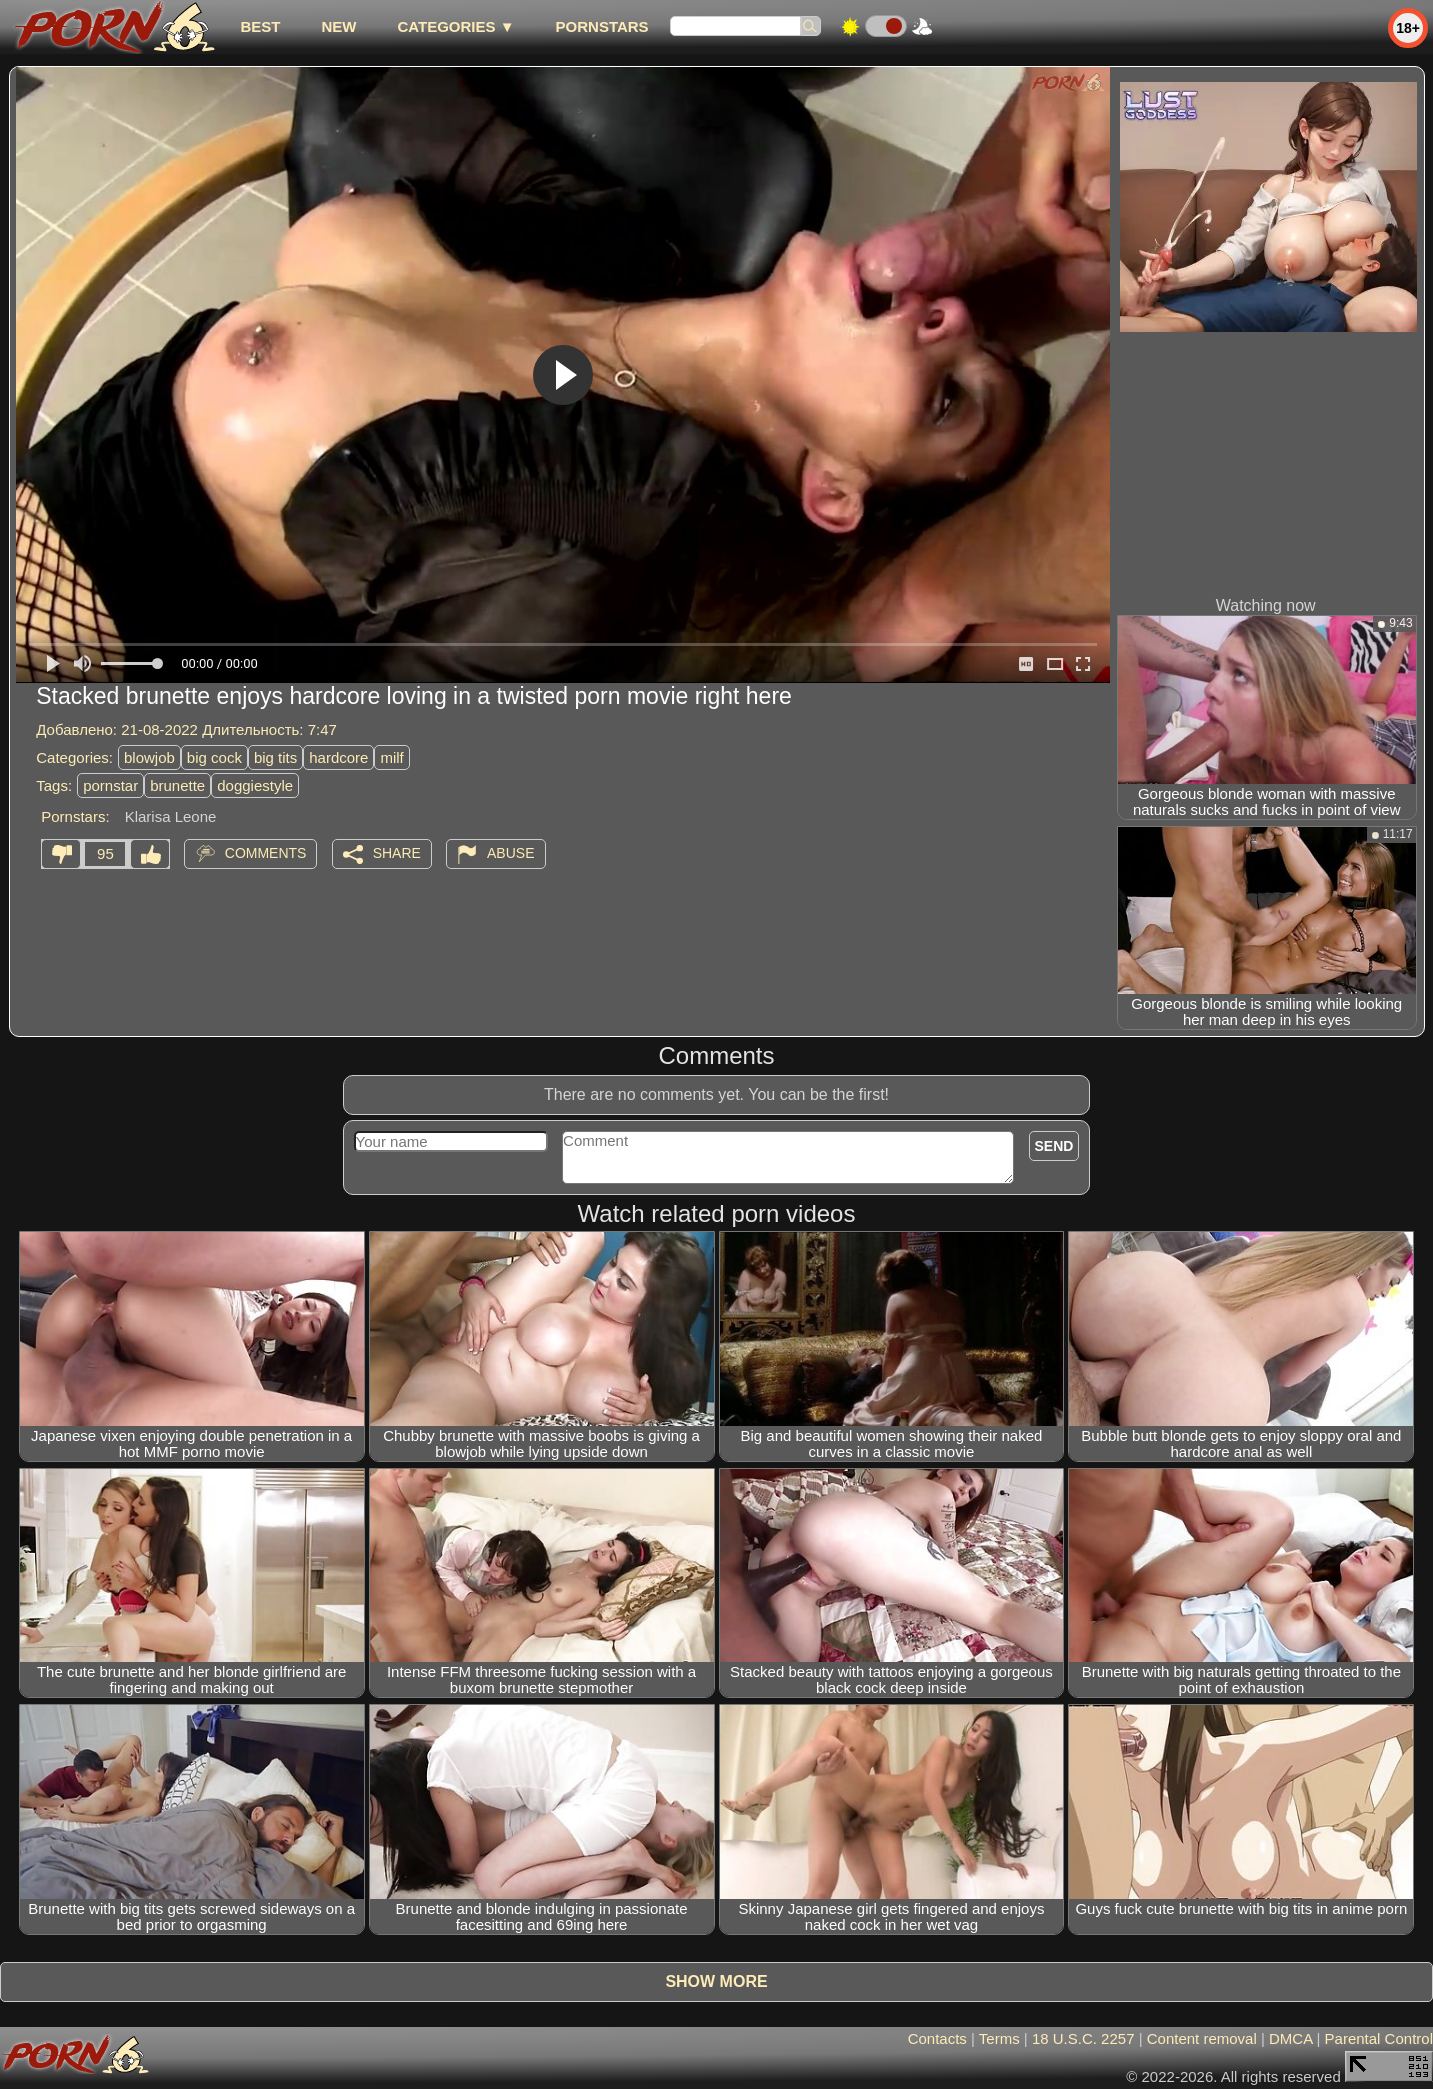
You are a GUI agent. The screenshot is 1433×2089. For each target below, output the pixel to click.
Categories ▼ (455, 26)
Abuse (510, 853)
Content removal (1202, 2038)
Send (1054, 1146)
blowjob (149, 757)
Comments (266, 853)
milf (391, 757)
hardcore (338, 757)
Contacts (937, 2038)
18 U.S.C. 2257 (1083, 2038)
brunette (177, 785)
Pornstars (602, 26)
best (260, 26)
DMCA (1290, 2038)
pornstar (110, 785)
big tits (275, 757)
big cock (214, 757)
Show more (716, 1981)
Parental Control (1379, 2038)
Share (397, 853)
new (338, 26)
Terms (999, 2038)
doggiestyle (255, 785)
